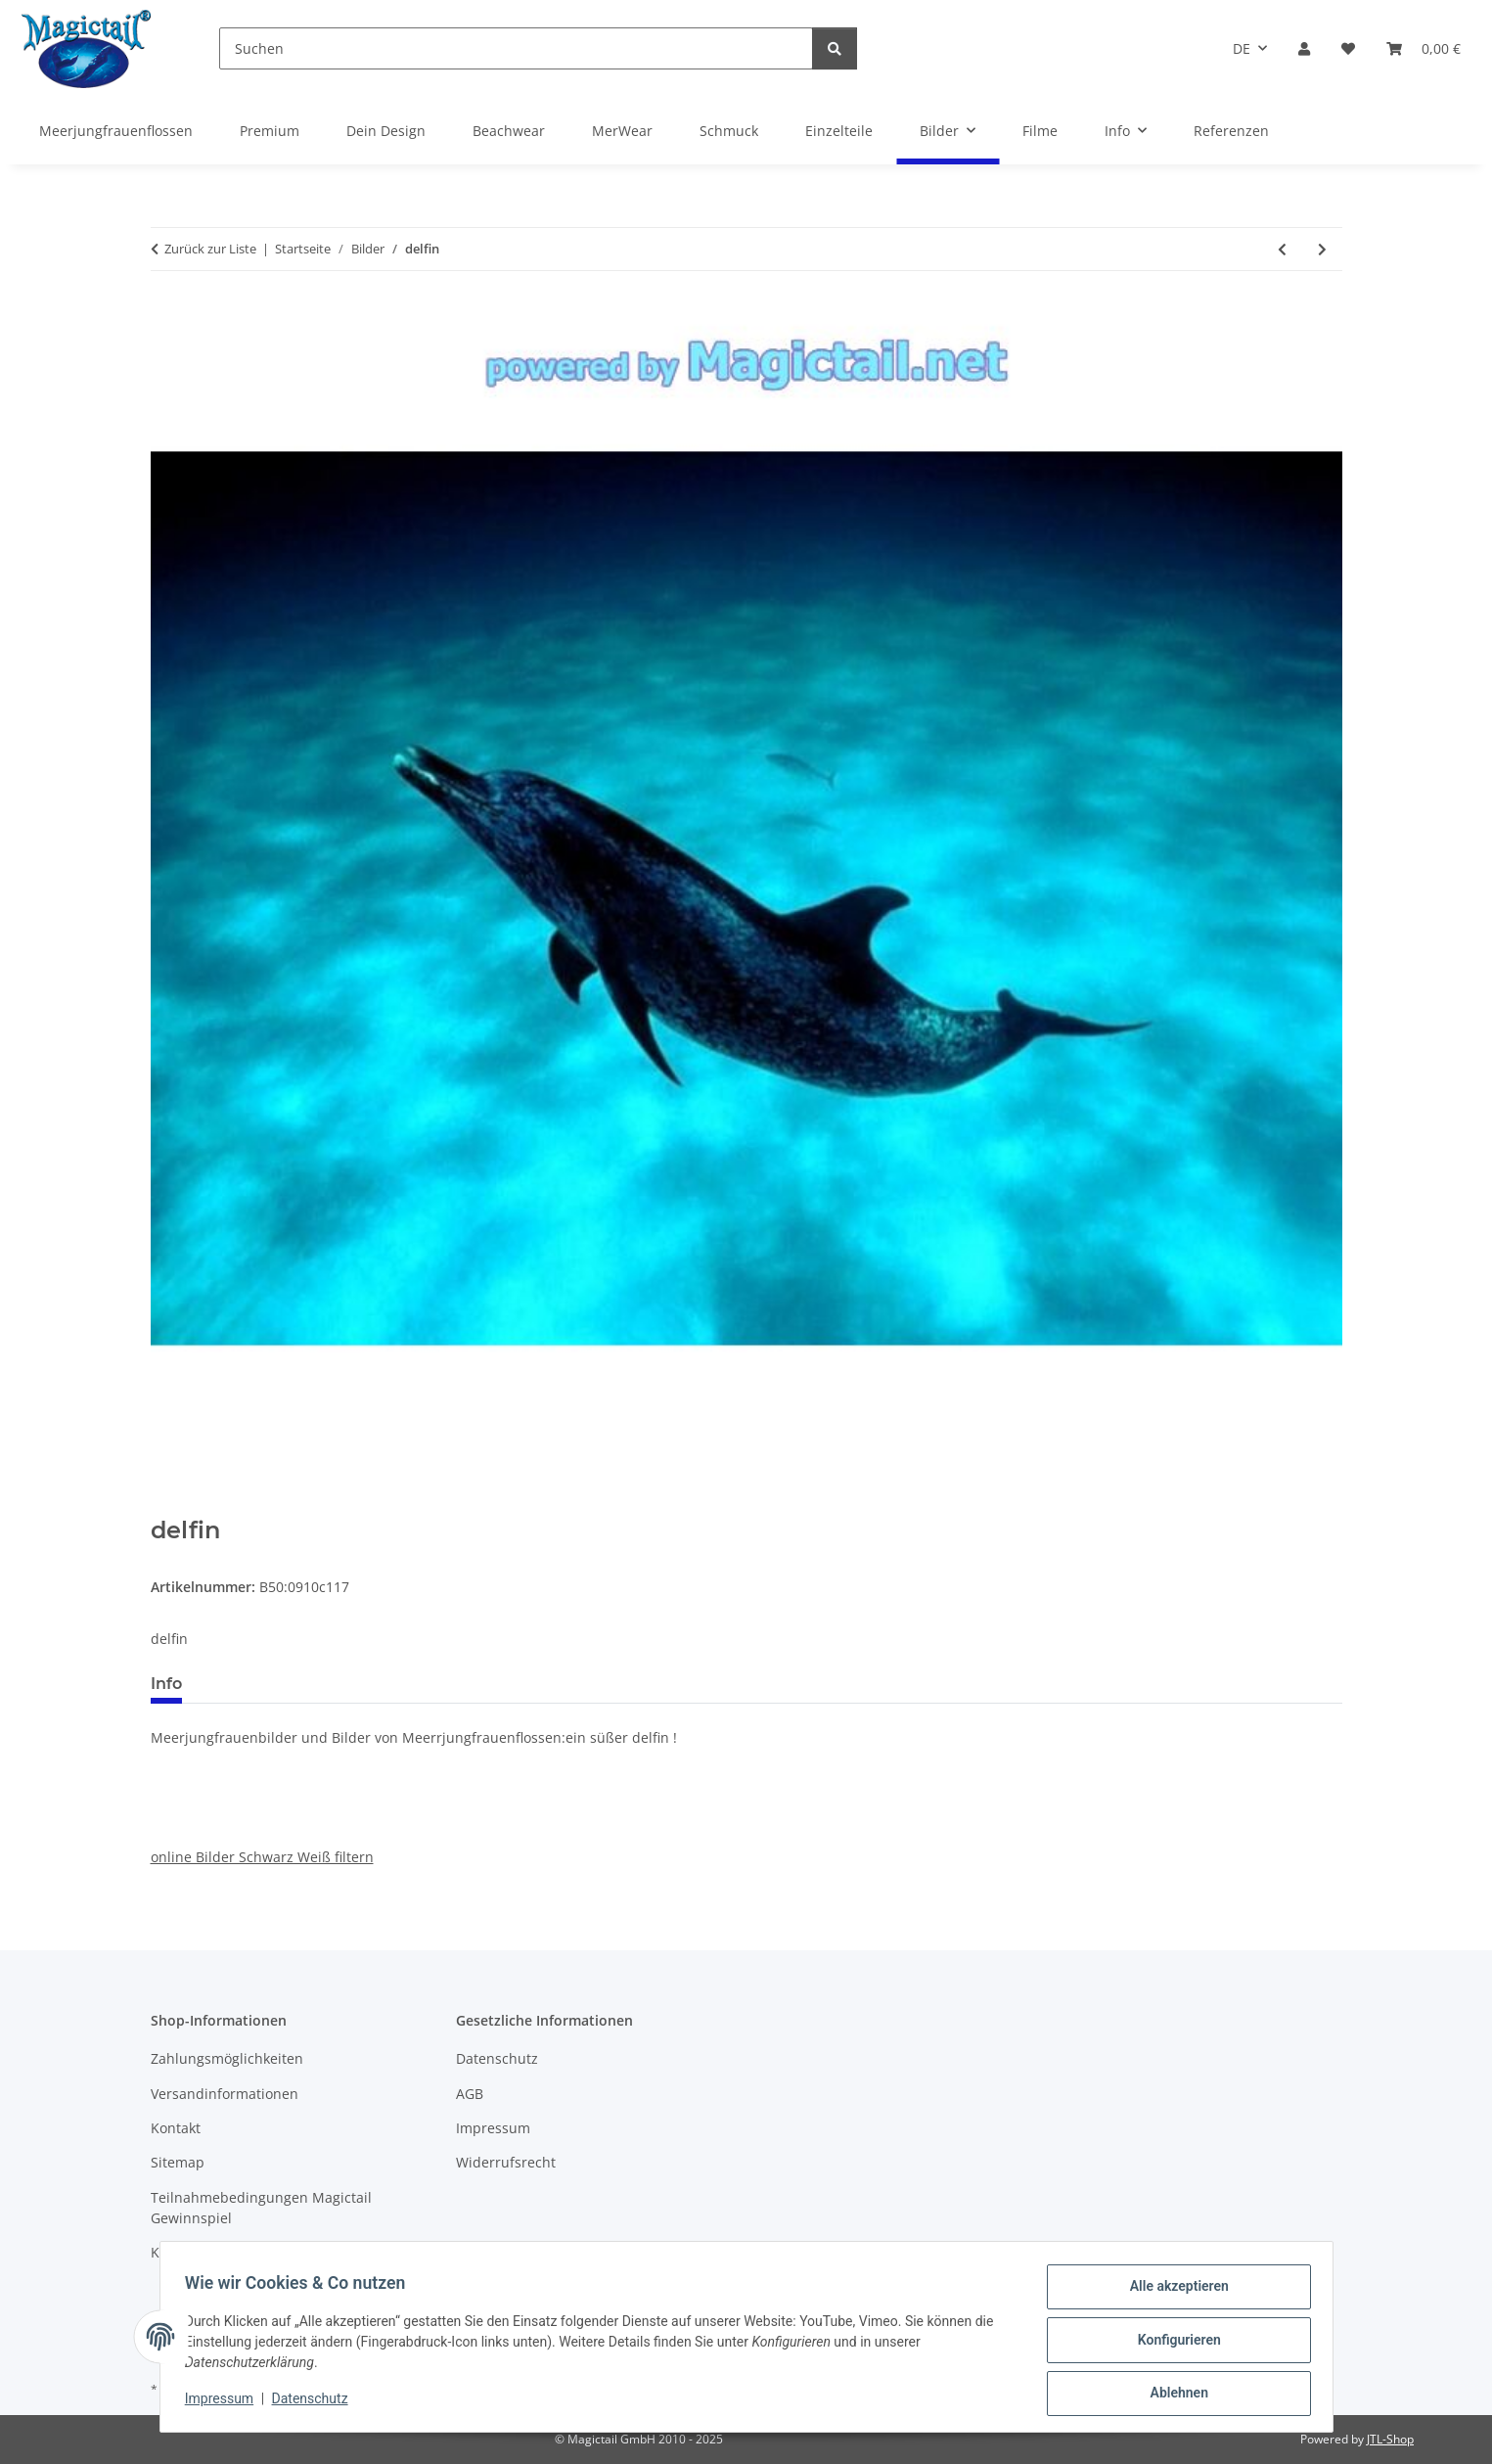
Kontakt (176, 2128)
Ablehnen (1172, 2394)
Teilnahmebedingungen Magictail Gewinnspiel (261, 2207)
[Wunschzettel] (1348, 48)
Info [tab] (166, 1683)
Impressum (226, 2403)
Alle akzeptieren (1172, 2293)
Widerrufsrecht (506, 2162)
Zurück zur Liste (210, 248)
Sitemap (177, 2162)
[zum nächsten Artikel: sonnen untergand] (1322, 249)
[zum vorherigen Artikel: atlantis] (1282, 249)
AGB (469, 2093)
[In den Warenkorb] (166, 1506)
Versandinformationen (224, 2093)
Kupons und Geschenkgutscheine (261, 2252)
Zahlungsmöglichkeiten (227, 2058)
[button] (1304, 48)
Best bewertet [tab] (271, 1683)
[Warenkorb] (1423, 48)
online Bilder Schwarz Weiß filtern (262, 1857)
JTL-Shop (1390, 2439)
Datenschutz (316, 2403)
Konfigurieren (1172, 2343)
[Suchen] (516, 48)
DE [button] (1241, 48)
